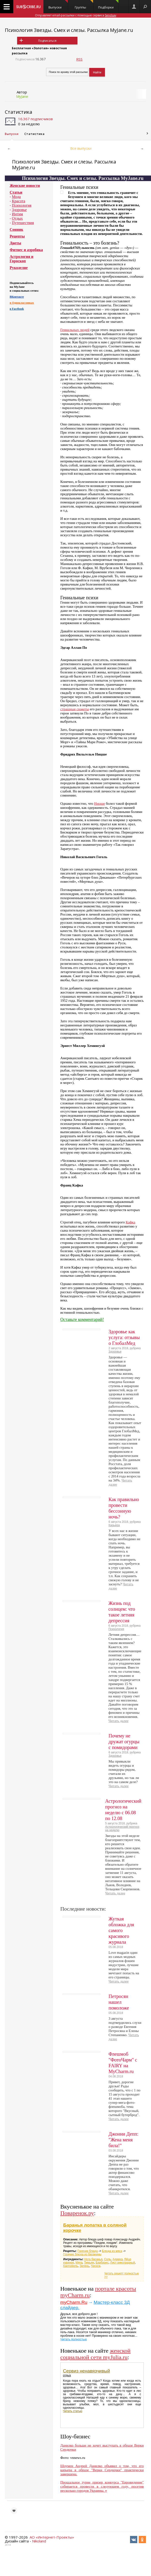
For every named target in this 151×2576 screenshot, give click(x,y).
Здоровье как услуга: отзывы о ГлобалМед (124, 1337)
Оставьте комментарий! (82, 1319)
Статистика (18, 112)
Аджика (117, 2259)
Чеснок (95, 2266)
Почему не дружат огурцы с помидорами (124, 1741)
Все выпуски (80, 148)
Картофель (70, 2266)
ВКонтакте (17, 296)
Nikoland (39, 2541)
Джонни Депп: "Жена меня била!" (123, 2139)
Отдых (17, 218)
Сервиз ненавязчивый (86, 2370)
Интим (17, 214)
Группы (84, 4)
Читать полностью (73, 2339)
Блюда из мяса (112, 2251)
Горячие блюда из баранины (82, 2254)
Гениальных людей (74, 330)
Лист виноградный (122, 2262)
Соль (107, 2259)
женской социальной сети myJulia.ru (95, 2354)
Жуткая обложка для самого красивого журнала (121, 1930)
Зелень (84, 2266)
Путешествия (23, 223)
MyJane (22, 96)
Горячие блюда (87, 2251)
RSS (79, 59)
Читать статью (72, 2411)
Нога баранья (93, 2259)
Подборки (108, 4)
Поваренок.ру (77, 2213)
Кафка (130, 1222)
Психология (21, 205)
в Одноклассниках (22, 302)
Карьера (114, 1525)
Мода (16, 197)
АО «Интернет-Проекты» (52, 2537)
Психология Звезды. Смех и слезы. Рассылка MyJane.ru (69, 30)
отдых (67, 2375)
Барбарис (102, 2262)
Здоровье (19, 210)
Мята (79, 2262)
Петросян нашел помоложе (119, 2002)
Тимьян (89, 2262)
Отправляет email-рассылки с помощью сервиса (75, 15)
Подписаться (47, 41)
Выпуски (58, 4)
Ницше (99, 803)
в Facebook (17, 309)
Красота (18, 201)
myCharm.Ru (73, 2302)
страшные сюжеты (74, 709)
